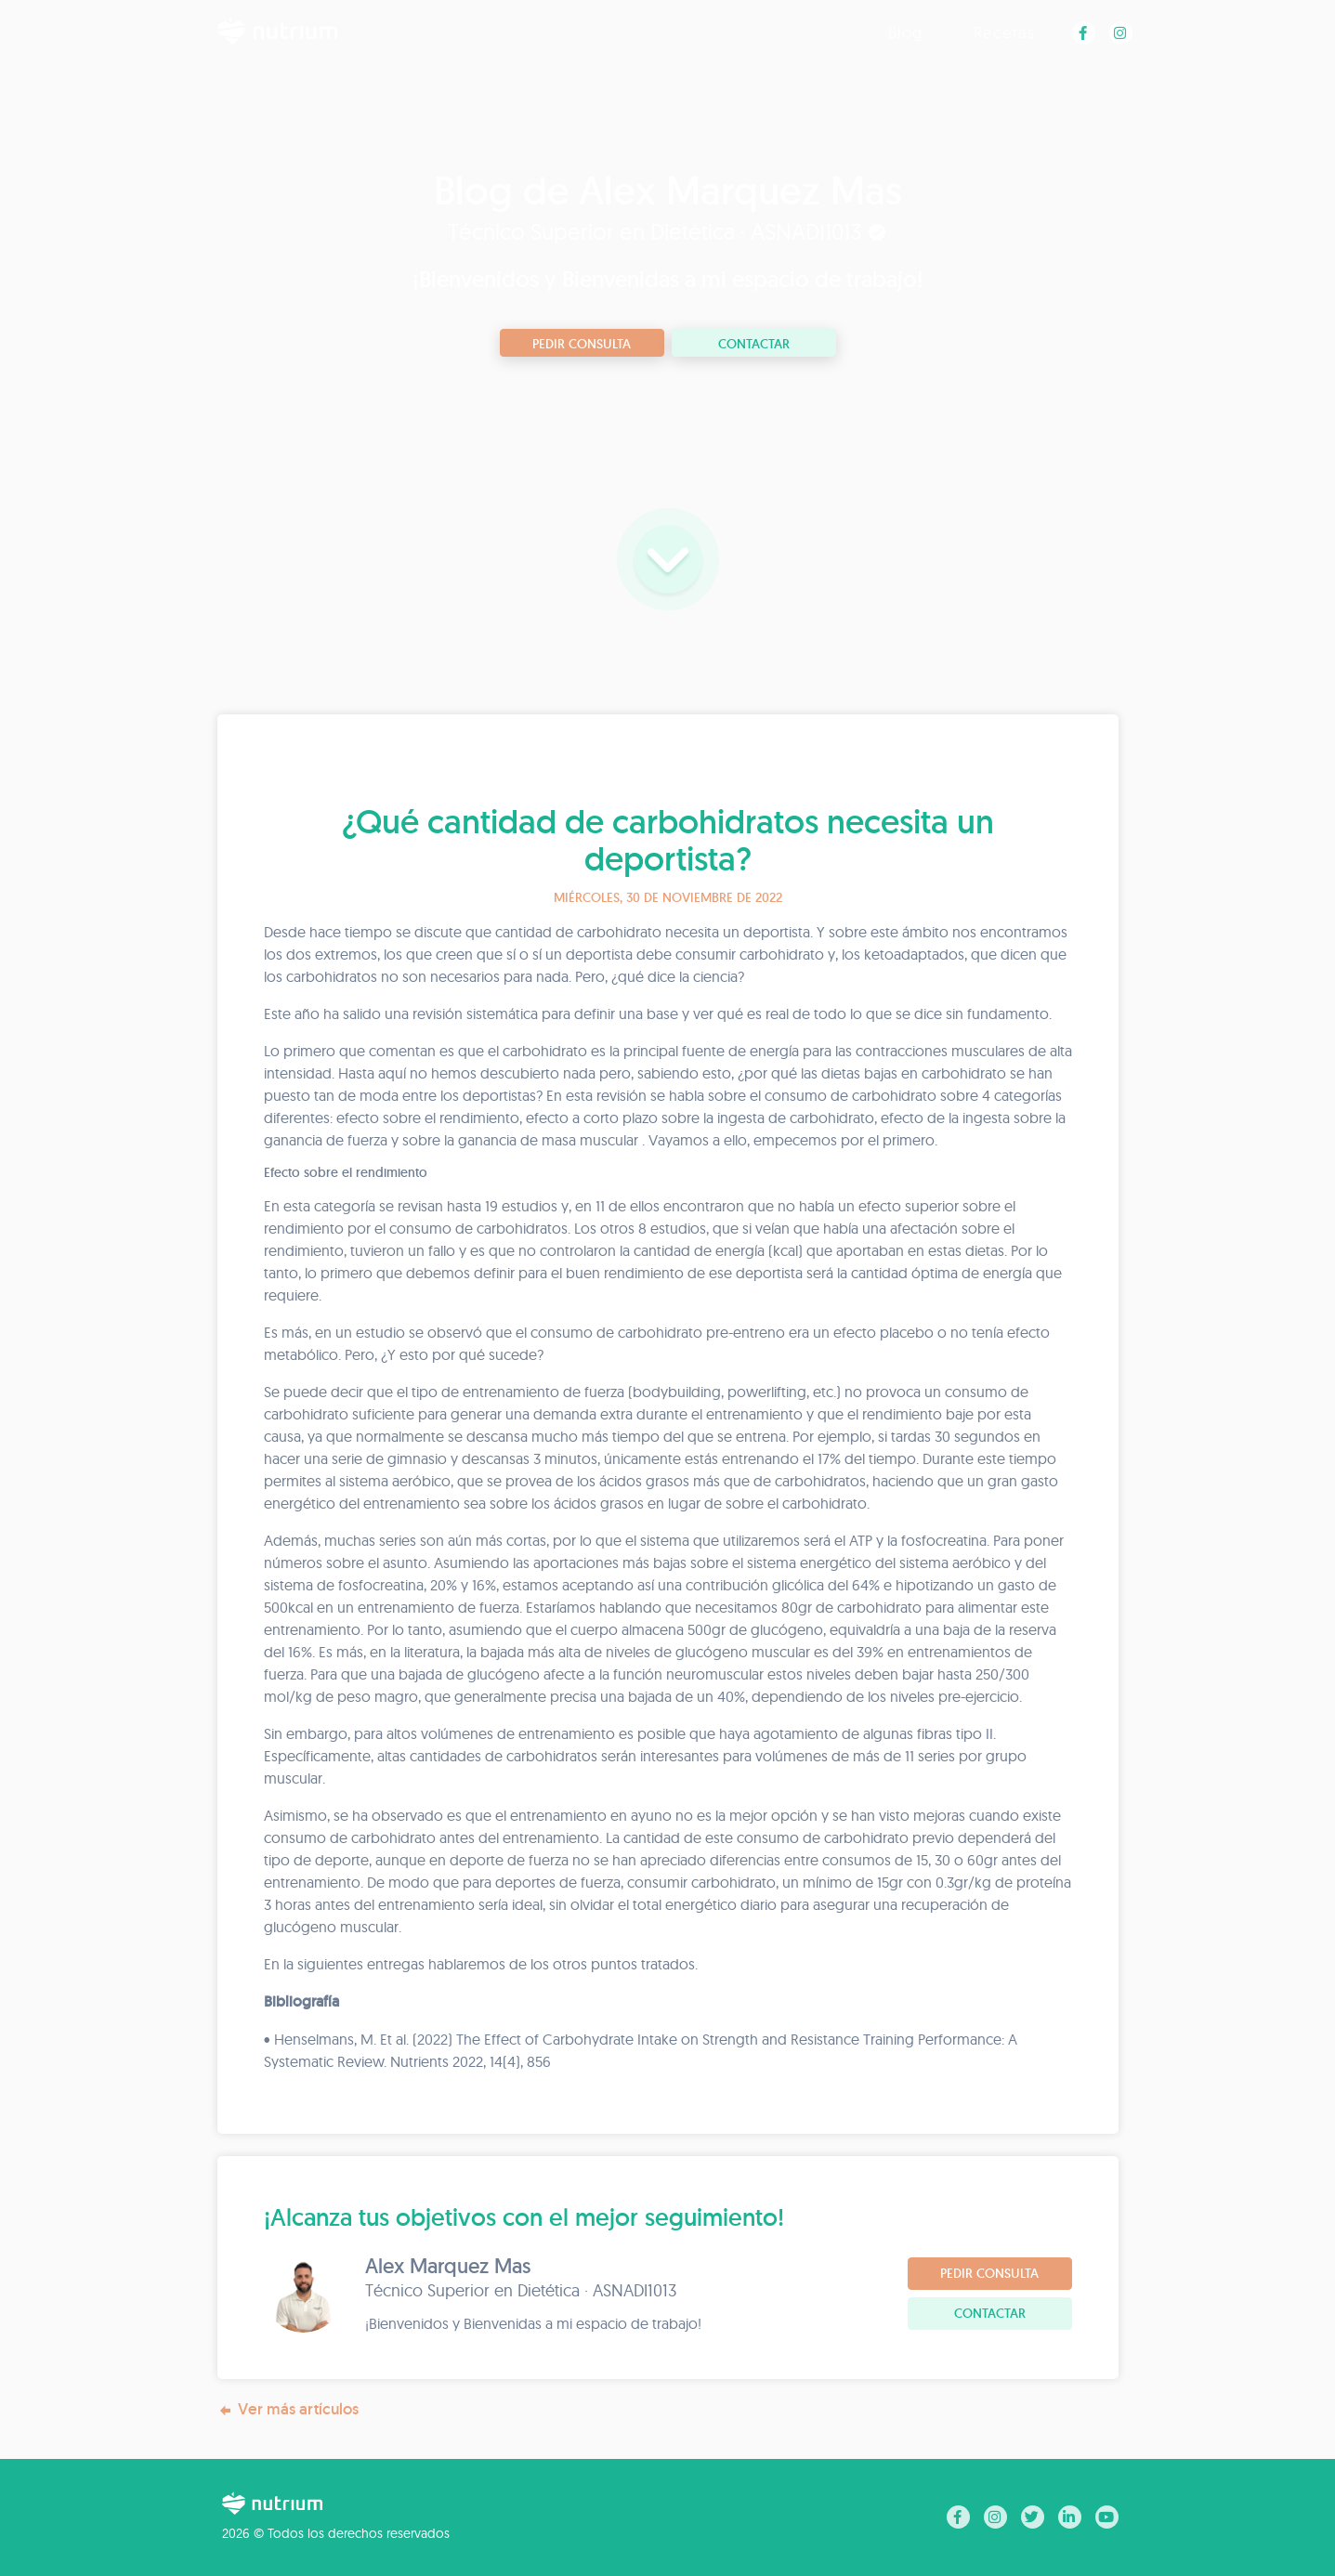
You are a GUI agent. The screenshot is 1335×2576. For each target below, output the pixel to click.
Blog (905, 32)
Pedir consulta (581, 343)
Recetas (1004, 32)
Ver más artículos (288, 2409)
